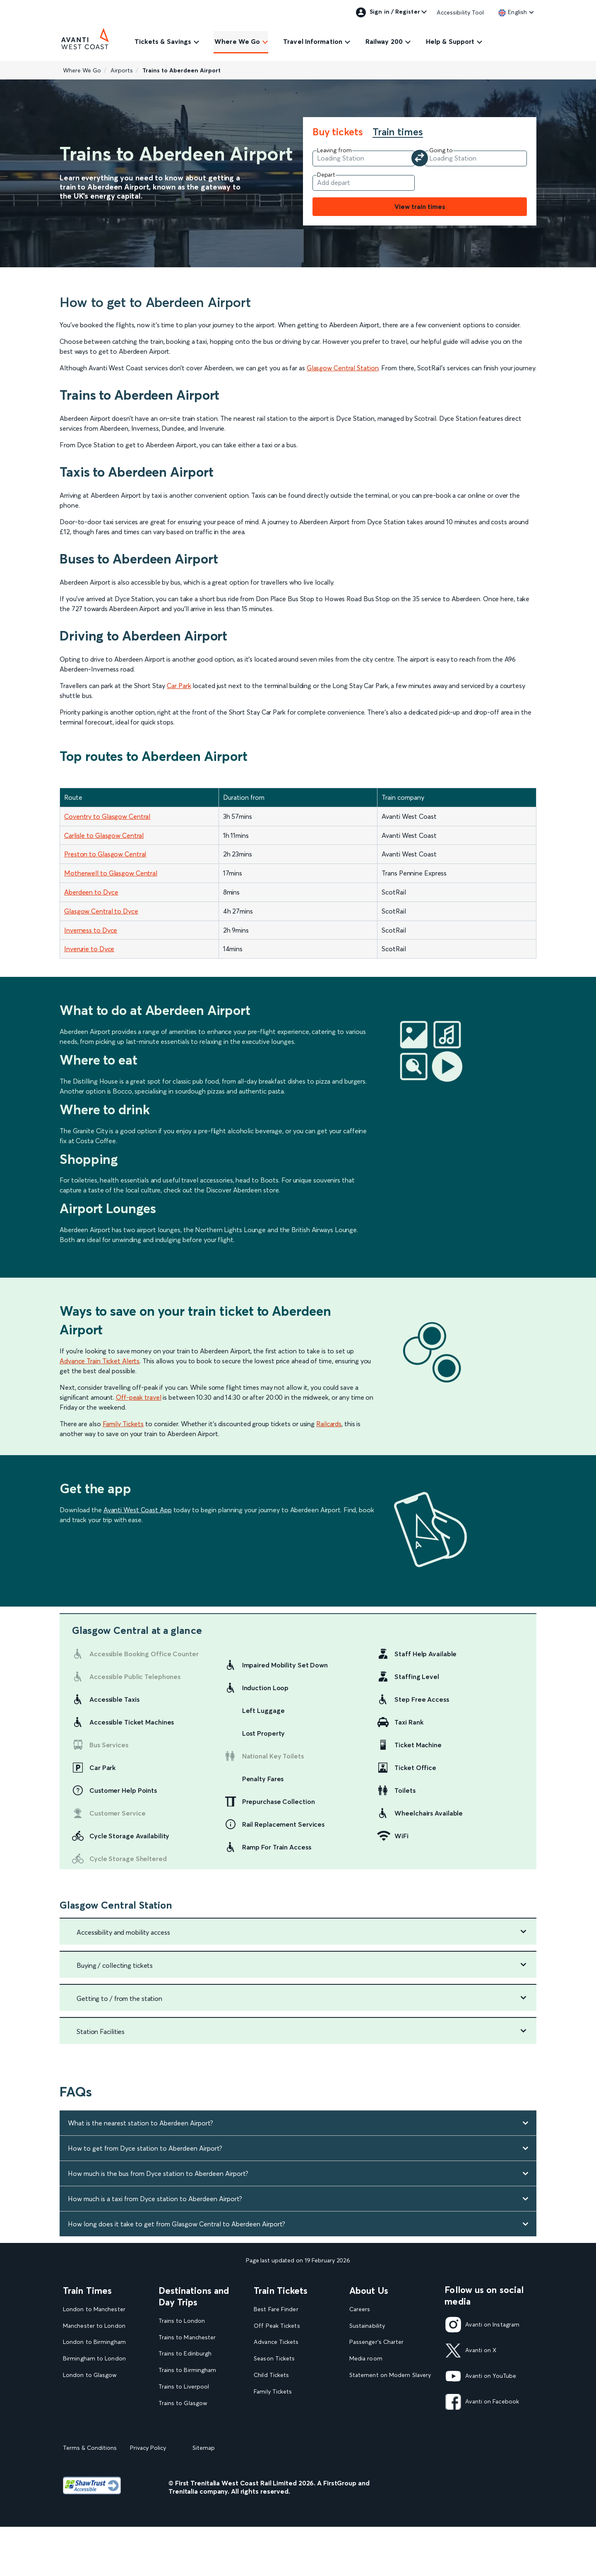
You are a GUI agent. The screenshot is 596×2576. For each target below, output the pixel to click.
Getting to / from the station (119, 1998)
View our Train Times (93, 2424)
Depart (326, 174)
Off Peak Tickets (277, 2325)
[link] (512, 12)
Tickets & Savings (163, 41)
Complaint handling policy (384, 2408)
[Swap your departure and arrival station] (419, 158)
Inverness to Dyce (90, 930)
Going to (441, 150)
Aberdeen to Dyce (91, 892)
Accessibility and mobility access (123, 1932)
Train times (397, 132)
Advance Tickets (276, 2342)
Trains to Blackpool (185, 2419)
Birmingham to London (94, 2358)
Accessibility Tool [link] (460, 12)
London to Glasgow (90, 2375)
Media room (365, 2358)
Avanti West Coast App (137, 1510)
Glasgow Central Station (343, 368)
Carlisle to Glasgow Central (104, 835)
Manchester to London (94, 2325)
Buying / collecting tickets (115, 1965)
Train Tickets (281, 2290)
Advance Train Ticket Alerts (99, 1361)
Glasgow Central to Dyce (101, 911)
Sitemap (203, 2502)
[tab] (341, 132)
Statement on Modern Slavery (390, 2375)
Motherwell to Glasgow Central (110, 873)
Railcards (328, 1424)
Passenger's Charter (376, 2342)
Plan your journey (277, 2441)
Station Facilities (101, 2031)
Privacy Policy (148, 2502)
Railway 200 (384, 41)
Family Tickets (123, 1424)
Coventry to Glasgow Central (107, 816)
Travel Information (312, 41)
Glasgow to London (90, 2391)
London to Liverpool (91, 2408)
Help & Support (450, 41)
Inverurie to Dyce (89, 949)
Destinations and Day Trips (194, 2296)
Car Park (179, 685)
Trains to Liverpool (184, 2386)
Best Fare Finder (276, 2309)
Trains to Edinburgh (185, 2353)
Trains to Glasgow (183, 2403)
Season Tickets (274, 2358)
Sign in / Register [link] (388, 12)
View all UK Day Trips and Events (195, 2456)
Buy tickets (337, 132)
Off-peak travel (138, 1397)
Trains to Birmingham (187, 2370)
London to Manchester (94, 2309)
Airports (122, 70)
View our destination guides (199, 2436)
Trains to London (182, 2320)
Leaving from (334, 150)
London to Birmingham (94, 2342)
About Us (369, 2290)
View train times (419, 206)
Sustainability (367, 2325)
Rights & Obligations (377, 2424)
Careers (359, 2309)
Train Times (87, 2290)
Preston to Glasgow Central (105, 854)
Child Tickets (271, 2375)
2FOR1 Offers (272, 2424)
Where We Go (237, 41)
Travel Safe (364, 2391)
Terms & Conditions (90, 2502)
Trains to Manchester (187, 2337)
